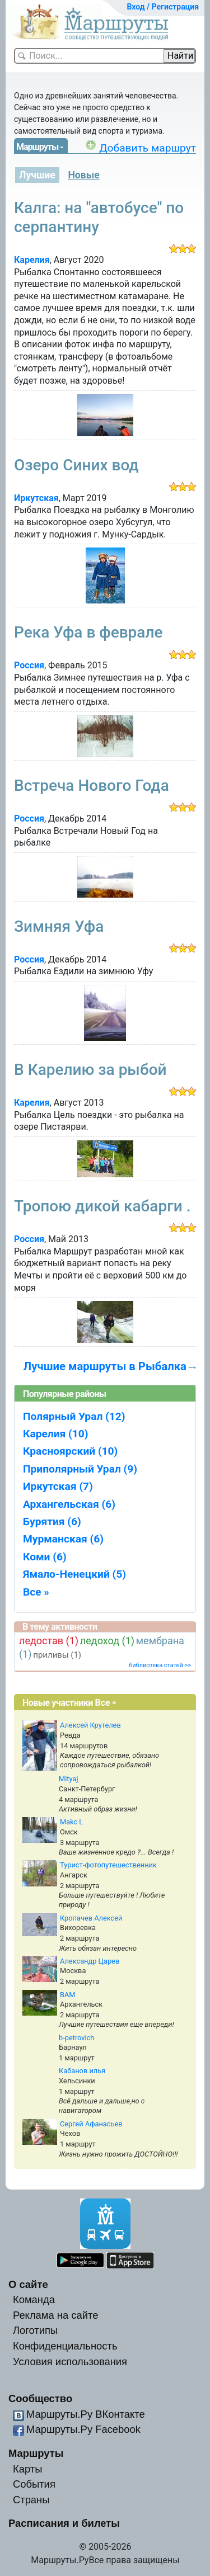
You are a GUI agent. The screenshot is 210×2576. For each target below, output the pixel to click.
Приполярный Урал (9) (80, 1468)
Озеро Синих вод (76, 465)
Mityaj (68, 1779)
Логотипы (35, 2330)
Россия (29, 665)
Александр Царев (89, 1961)
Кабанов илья (82, 2071)
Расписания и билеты (64, 2523)
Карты (27, 2469)
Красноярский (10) (70, 1451)
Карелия (32, 259)
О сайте (28, 2284)
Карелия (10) (55, 1433)
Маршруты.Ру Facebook (83, 2429)
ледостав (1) (48, 1640)
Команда (34, 2299)
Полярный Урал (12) (74, 1416)
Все (102, 1702)
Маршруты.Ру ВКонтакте (85, 2414)
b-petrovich (76, 2038)
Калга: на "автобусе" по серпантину (99, 217)
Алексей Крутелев (90, 1725)
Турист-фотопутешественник (108, 1865)
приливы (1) (57, 1655)
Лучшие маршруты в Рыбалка (105, 1366)
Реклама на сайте (56, 2315)
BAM (68, 1994)
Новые (83, 175)
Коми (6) (45, 1556)
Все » (36, 1592)
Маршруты (36, 2453)
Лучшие (37, 175)
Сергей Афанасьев (91, 2124)
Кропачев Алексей (91, 1918)
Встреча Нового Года (91, 785)
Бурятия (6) (52, 1521)
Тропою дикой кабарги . (102, 1206)
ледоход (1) (107, 1640)
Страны (31, 2500)
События (34, 2484)
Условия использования (70, 2361)
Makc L (71, 1822)
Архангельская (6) (69, 1504)
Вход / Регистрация (163, 6)
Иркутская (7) (58, 1486)
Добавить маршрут (147, 147)
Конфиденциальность (65, 2346)
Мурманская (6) (63, 1538)
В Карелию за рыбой (90, 1069)
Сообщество (40, 2398)
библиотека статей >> (160, 1665)
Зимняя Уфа (59, 926)
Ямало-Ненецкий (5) (74, 1574)
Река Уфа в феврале (88, 632)
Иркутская (36, 498)
